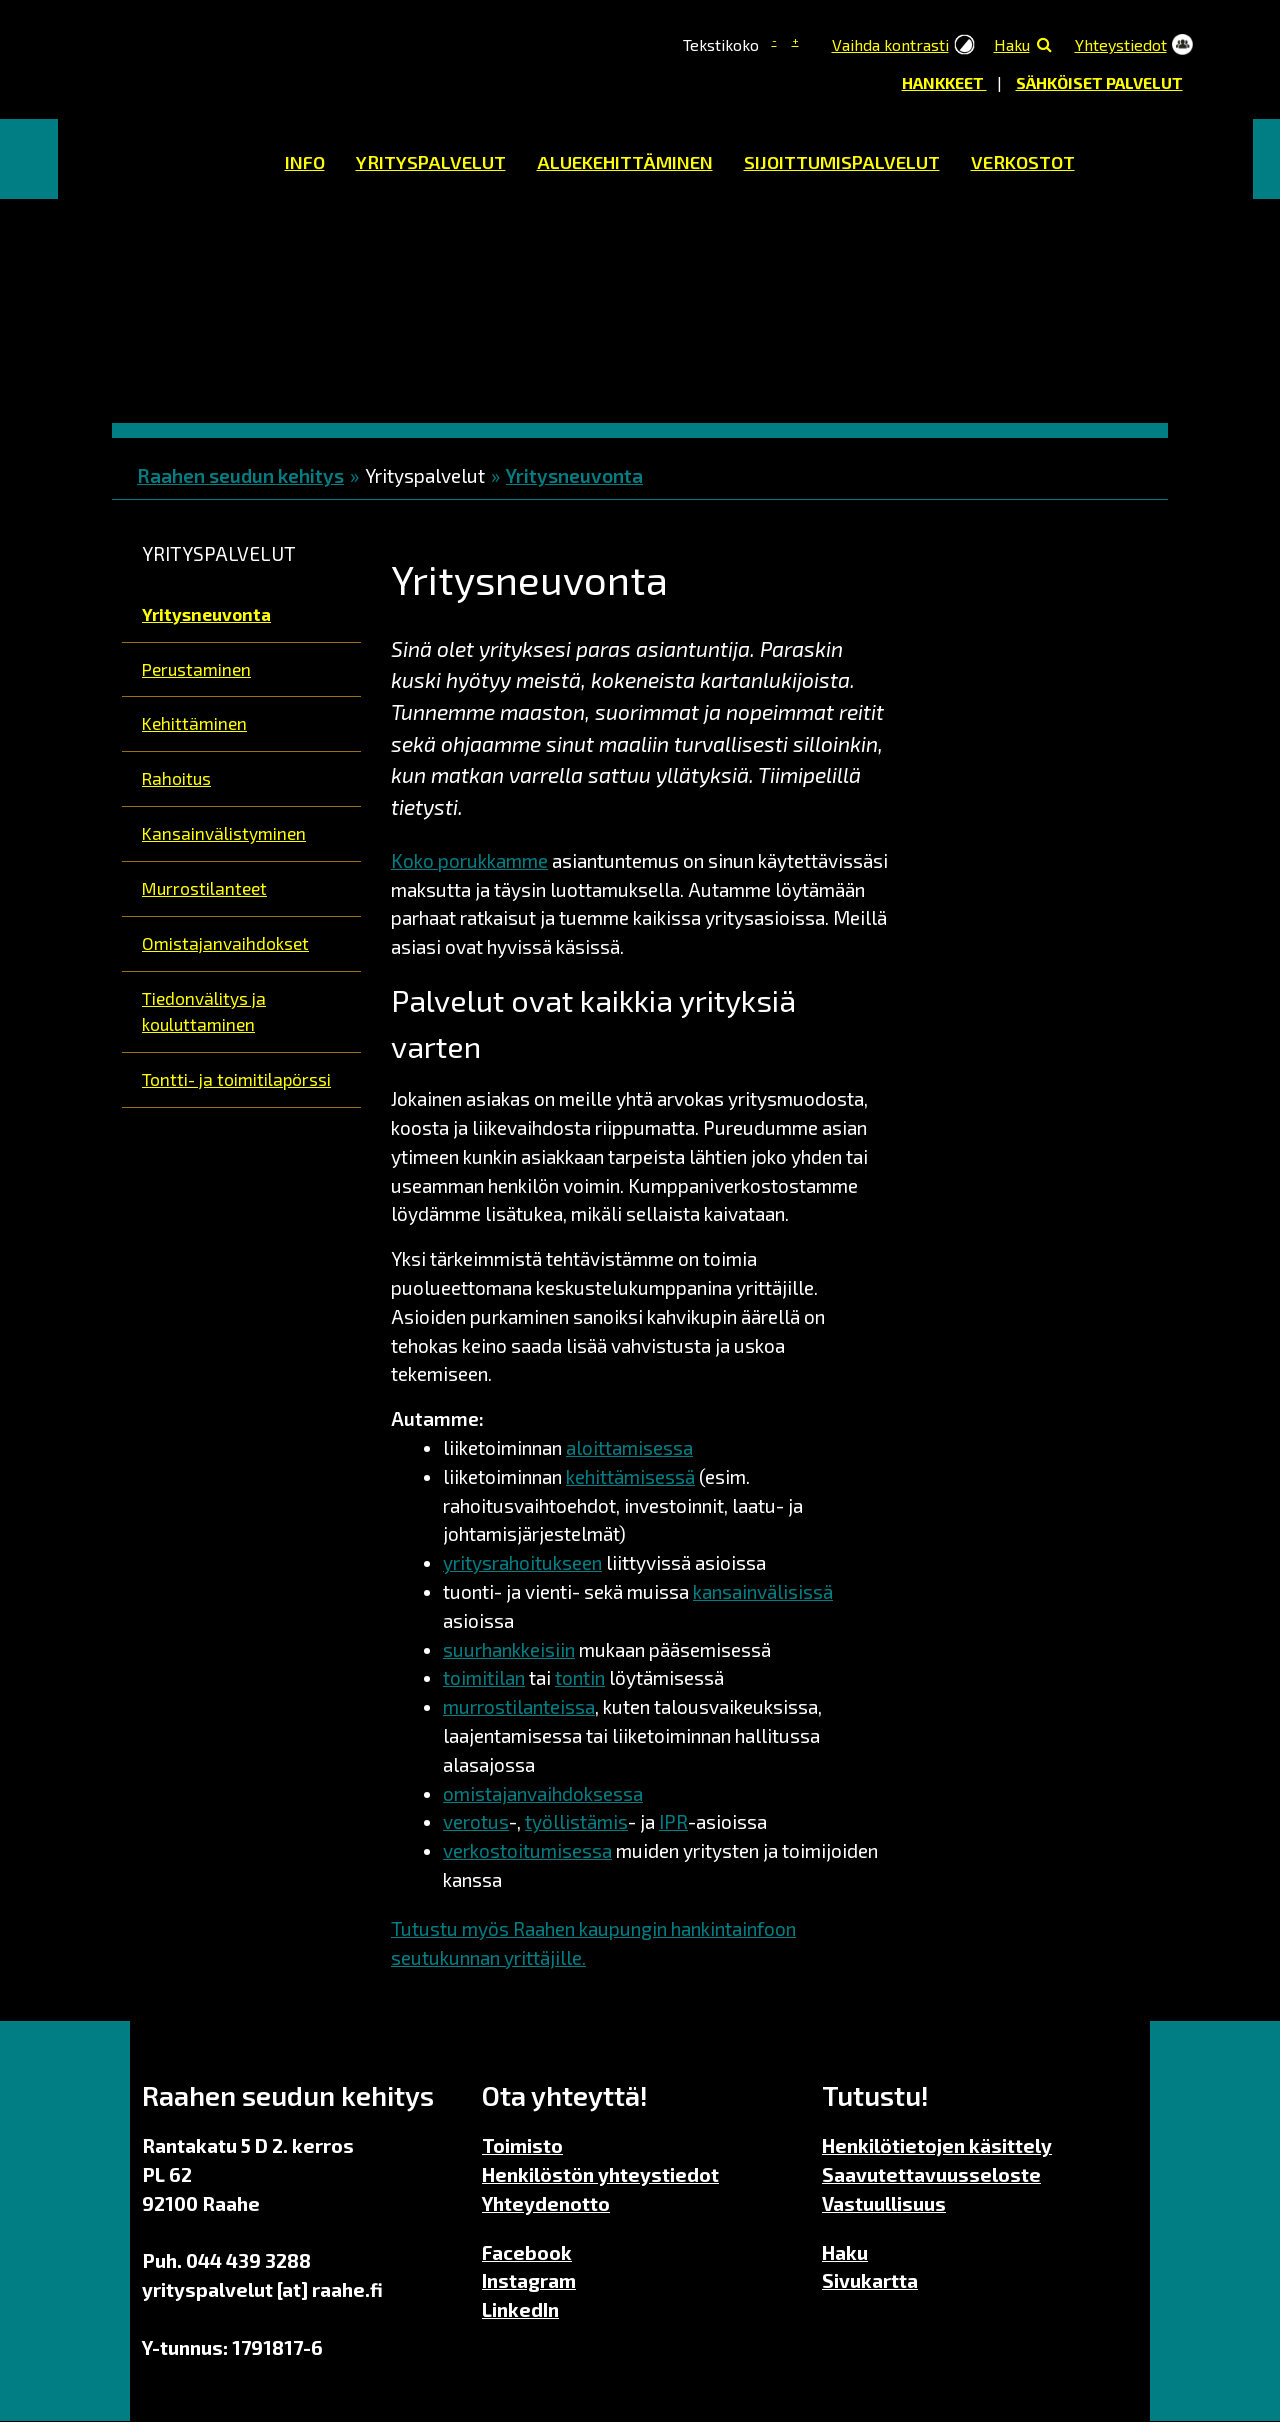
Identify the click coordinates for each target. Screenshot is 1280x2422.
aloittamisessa (629, 1447)
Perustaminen (196, 669)
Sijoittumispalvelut (842, 162)
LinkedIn (520, 2309)
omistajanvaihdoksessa (543, 1793)
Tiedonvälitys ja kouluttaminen (204, 1011)
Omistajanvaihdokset (225, 943)
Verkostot (1023, 162)
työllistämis (576, 1821)
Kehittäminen (194, 723)
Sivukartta (870, 2280)
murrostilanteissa (519, 1706)
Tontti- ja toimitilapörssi (236, 1079)
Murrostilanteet (204, 888)
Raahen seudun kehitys (240, 475)
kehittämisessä (630, 1476)
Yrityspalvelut (431, 162)
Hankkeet (944, 82)
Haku (1012, 44)
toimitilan (484, 1677)
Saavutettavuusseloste (931, 2174)
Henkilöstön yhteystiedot (600, 2174)
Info (305, 162)
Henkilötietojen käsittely (937, 2145)
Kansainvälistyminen (224, 833)
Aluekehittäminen (625, 162)
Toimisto (522, 2145)
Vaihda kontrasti (890, 44)
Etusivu (181, 159)
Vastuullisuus (884, 2203)
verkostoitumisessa (527, 1850)
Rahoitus (176, 778)
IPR (673, 1821)
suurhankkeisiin (509, 1649)
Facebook (527, 2252)
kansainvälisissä (763, 1591)
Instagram (529, 2280)
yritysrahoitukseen (522, 1562)
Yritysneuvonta (574, 475)
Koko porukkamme (469, 860)
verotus (476, 1821)
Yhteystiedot (1121, 44)
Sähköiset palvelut (1099, 82)
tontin (580, 1677)
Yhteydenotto (546, 2203)
